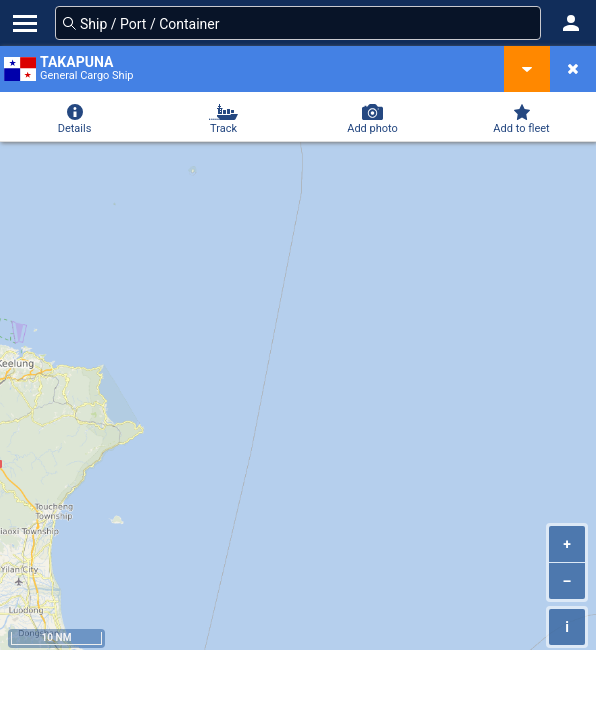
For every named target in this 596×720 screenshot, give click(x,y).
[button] (571, 23)
